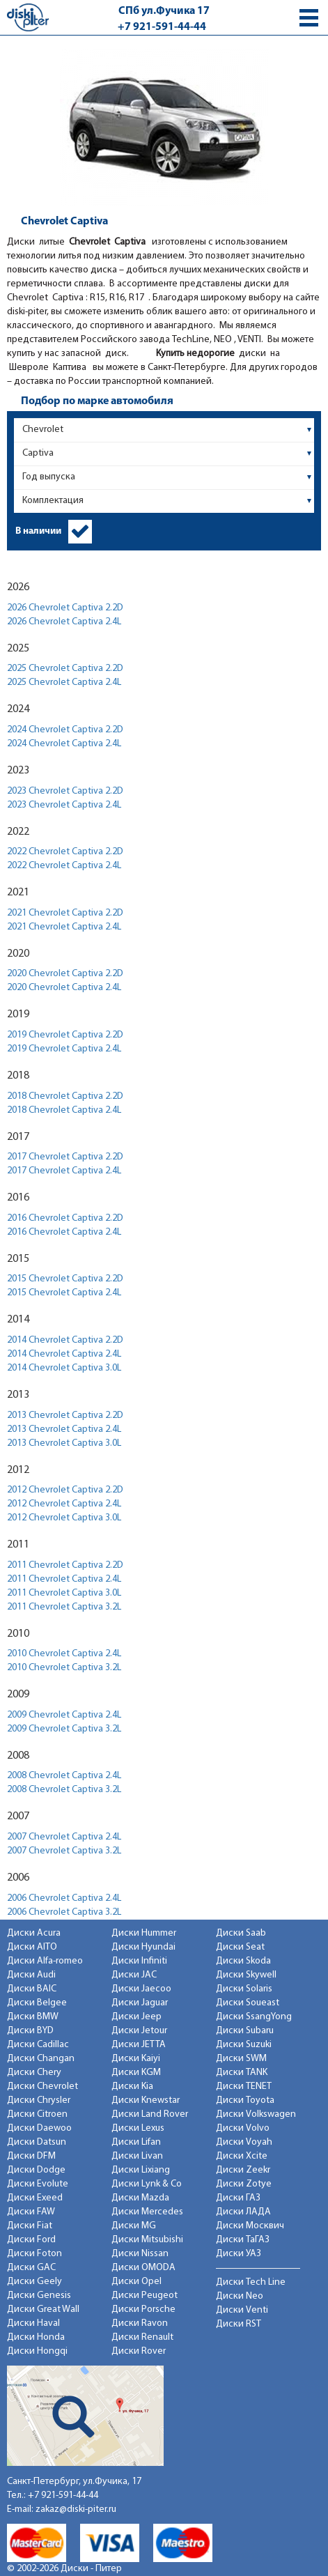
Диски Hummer (143, 1933)
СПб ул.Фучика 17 (164, 11)
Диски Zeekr (243, 2170)
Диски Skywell (246, 1975)
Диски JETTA (138, 2044)
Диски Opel (136, 2281)
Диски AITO (32, 1947)
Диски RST (238, 2324)
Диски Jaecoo (141, 1989)
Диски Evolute (37, 2184)
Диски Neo (239, 2296)
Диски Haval (33, 2323)
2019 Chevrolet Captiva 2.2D (65, 1035)
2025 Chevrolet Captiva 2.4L (64, 682)
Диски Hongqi (37, 2351)
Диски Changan (41, 2058)
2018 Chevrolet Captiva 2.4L (64, 1110)
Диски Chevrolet (42, 2086)
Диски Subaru (245, 2031)
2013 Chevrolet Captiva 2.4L (64, 1429)
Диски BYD (30, 2031)
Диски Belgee (37, 2003)
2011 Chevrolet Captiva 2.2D (65, 1565)
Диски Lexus (137, 2128)
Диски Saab (241, 1933)
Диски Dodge (36, 2170)
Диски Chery (34, 2072)
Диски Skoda (243, 1961)
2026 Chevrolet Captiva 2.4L (64, 622)
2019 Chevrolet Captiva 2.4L (64, 1049)
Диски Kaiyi (135, 2058)
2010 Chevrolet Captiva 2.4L (64, 1654)
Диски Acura (34, 1933)
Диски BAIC (31, 1989)
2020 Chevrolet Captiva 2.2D (65, 974)
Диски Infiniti (139, 1961)
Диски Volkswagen (256, 2114)
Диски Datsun (36, 2142)
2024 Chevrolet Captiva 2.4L (64, 744)
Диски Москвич (250, 2226)
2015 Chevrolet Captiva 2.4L (64, 1293)
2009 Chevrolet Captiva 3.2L (64, 1729)
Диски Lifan (136, 2142)
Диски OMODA (143, 2267)
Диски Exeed (35, 2198)
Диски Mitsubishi (147, 2240)
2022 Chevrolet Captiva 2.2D (65, 852)
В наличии (38, 531)
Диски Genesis (39, 2295)
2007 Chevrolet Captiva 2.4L (64, 1837)
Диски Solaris (244, 1989)
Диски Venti (242, 2310)
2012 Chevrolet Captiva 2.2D (65, 1490)
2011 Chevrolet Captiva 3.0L (64, 1593)
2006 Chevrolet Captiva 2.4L (64, 1898)
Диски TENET (244, 2086)
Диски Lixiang (140, 2170)
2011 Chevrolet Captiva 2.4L (64, 1579)
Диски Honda (36, 2337)
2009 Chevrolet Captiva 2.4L (64, 1715)
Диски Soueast (247, 2003)
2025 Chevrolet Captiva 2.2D (65, 668)
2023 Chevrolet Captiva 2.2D (65, 791)
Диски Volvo (243, 2128)
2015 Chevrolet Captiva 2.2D (65, 1279)
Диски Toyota (245, 2100)
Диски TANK (241, 2072)
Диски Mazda (140, 2198)
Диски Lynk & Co (146, 2184)
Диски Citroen (37, 2114)
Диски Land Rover (149, 2114)
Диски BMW (32, 2017)
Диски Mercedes (147, 2212)
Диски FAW (31, 2212)
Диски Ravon (139, 2323)
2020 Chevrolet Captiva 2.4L (64, 987)
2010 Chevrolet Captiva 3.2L (64, 1668)
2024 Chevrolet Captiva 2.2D (65, 730)
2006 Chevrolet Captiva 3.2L (64, 1912)
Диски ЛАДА (243, 2212)
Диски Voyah (244, 2142)
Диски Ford (31, 2240)
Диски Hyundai (143, 1947)
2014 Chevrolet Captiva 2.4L (64, 1354)
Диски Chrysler (38, 2100)
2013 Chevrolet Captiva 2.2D (65, 1415)
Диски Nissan (140, 2254)
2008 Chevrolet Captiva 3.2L (64, 1789)
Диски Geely (34, 2281)
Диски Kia (132, 2086)
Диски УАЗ (238, 2254)
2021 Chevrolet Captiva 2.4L (64, 927)
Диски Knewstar (145, 2100)
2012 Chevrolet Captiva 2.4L (64, 1504)
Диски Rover (138, 2351)
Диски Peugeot (144, 2295)
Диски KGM (136, 2072)
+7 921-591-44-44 (162, 27)
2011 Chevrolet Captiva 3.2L (64, 1607)
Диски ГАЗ (238, 2198)
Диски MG (133, 2226)
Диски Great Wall (43, 2309)
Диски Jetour (139, 2031)
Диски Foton (34, 2254)
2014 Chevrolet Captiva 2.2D (65, 1340)
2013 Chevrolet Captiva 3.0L (64, 1443)
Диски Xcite (241, 2156)
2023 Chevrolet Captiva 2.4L (64, 805)
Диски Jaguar (139, 2003)
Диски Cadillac (38, 2044)
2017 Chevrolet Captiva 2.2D (65, 1157)
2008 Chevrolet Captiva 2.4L (64, 1776)
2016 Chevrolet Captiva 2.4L (64, 1232)
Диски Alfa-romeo (45, 1961)
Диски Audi (31, 1975)
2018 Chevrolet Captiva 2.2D (65, 1096)
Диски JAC (134, 1975)
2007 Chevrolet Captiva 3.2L (64, 1851)
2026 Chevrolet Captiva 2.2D (65, 608)
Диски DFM (31, 2156)
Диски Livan (137, 2156)
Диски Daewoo (39, 2128)
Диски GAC (31, 2267)
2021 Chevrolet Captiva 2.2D (65, 913)
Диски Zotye (244, 2184)
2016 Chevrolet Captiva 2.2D (65, 1218)
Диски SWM (241, 2058)
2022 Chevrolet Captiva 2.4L (64, 866)
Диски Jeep (136, 2017)
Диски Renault (142, 2337)
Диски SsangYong (254, 2017)
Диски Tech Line (251, 2282)
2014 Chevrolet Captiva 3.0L (64, 1368)
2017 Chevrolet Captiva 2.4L (64, 1171)
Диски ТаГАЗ (243, 2240)
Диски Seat (240, 1947)
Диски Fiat (29, 2226)
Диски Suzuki (244, 2044)
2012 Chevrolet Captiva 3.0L (64, 1518)
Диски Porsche (143, 2309)
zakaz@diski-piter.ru (76, 2509)
